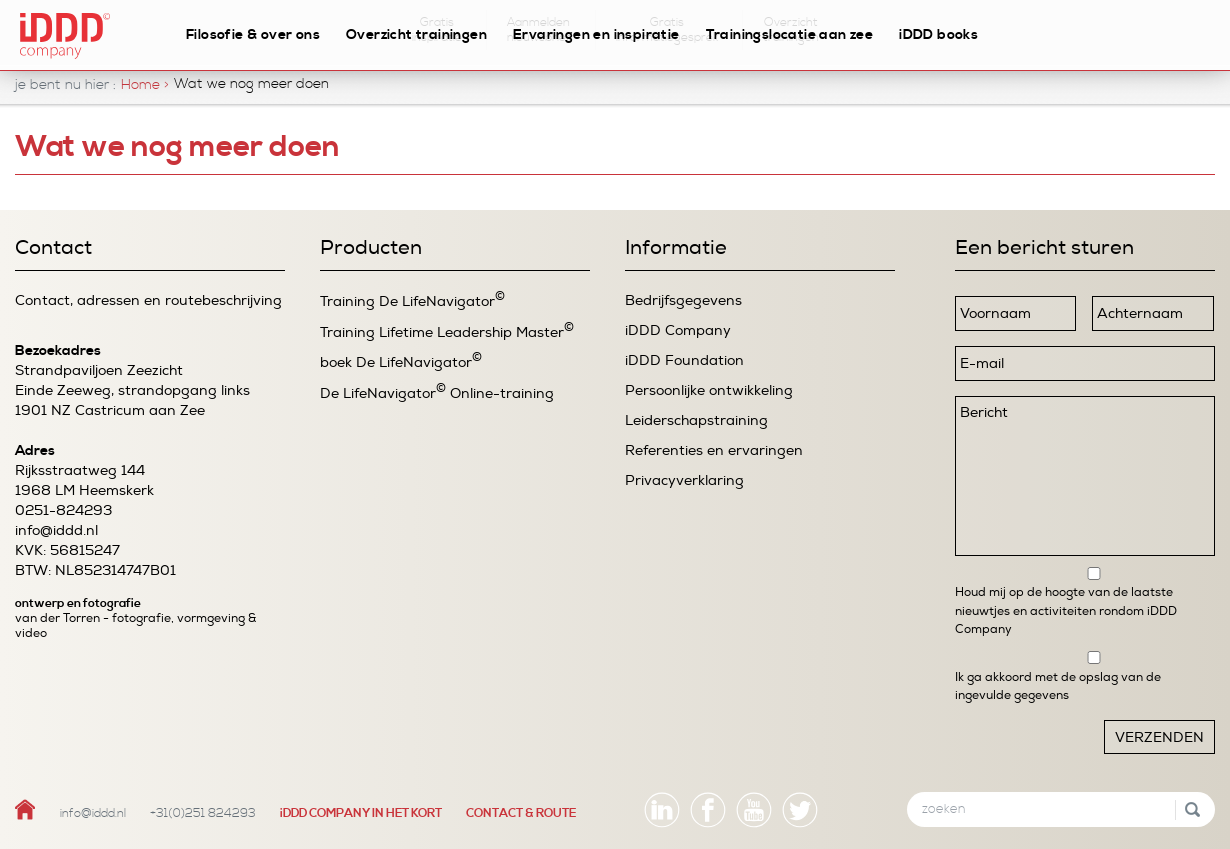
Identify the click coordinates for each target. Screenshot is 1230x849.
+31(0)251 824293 (203, 813)
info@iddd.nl (56, 530)
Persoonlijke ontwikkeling (709, 390)
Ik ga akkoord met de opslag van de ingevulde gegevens (1058, 686)
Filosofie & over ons (253, 35)
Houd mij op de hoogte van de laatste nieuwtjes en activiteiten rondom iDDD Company (1066, 610)
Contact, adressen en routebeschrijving (148, 300)
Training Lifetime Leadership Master (447, 331)
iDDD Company (678, 330)
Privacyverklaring (684, 480)
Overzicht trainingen (416, 35)
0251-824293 (63, 510)
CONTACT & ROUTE (521, 813)
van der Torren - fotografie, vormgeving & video (135, 626)
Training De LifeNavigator (412, 300)
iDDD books (938, 35)
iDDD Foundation (684, 360)
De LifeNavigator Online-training (437, 392)
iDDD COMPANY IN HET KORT (361, 813)
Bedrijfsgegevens (683, 300)
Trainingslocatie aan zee (790, 35)
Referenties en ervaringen (714, 450)
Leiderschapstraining (696, 420)
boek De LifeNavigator (401, 361)
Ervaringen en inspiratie (596, 35)
